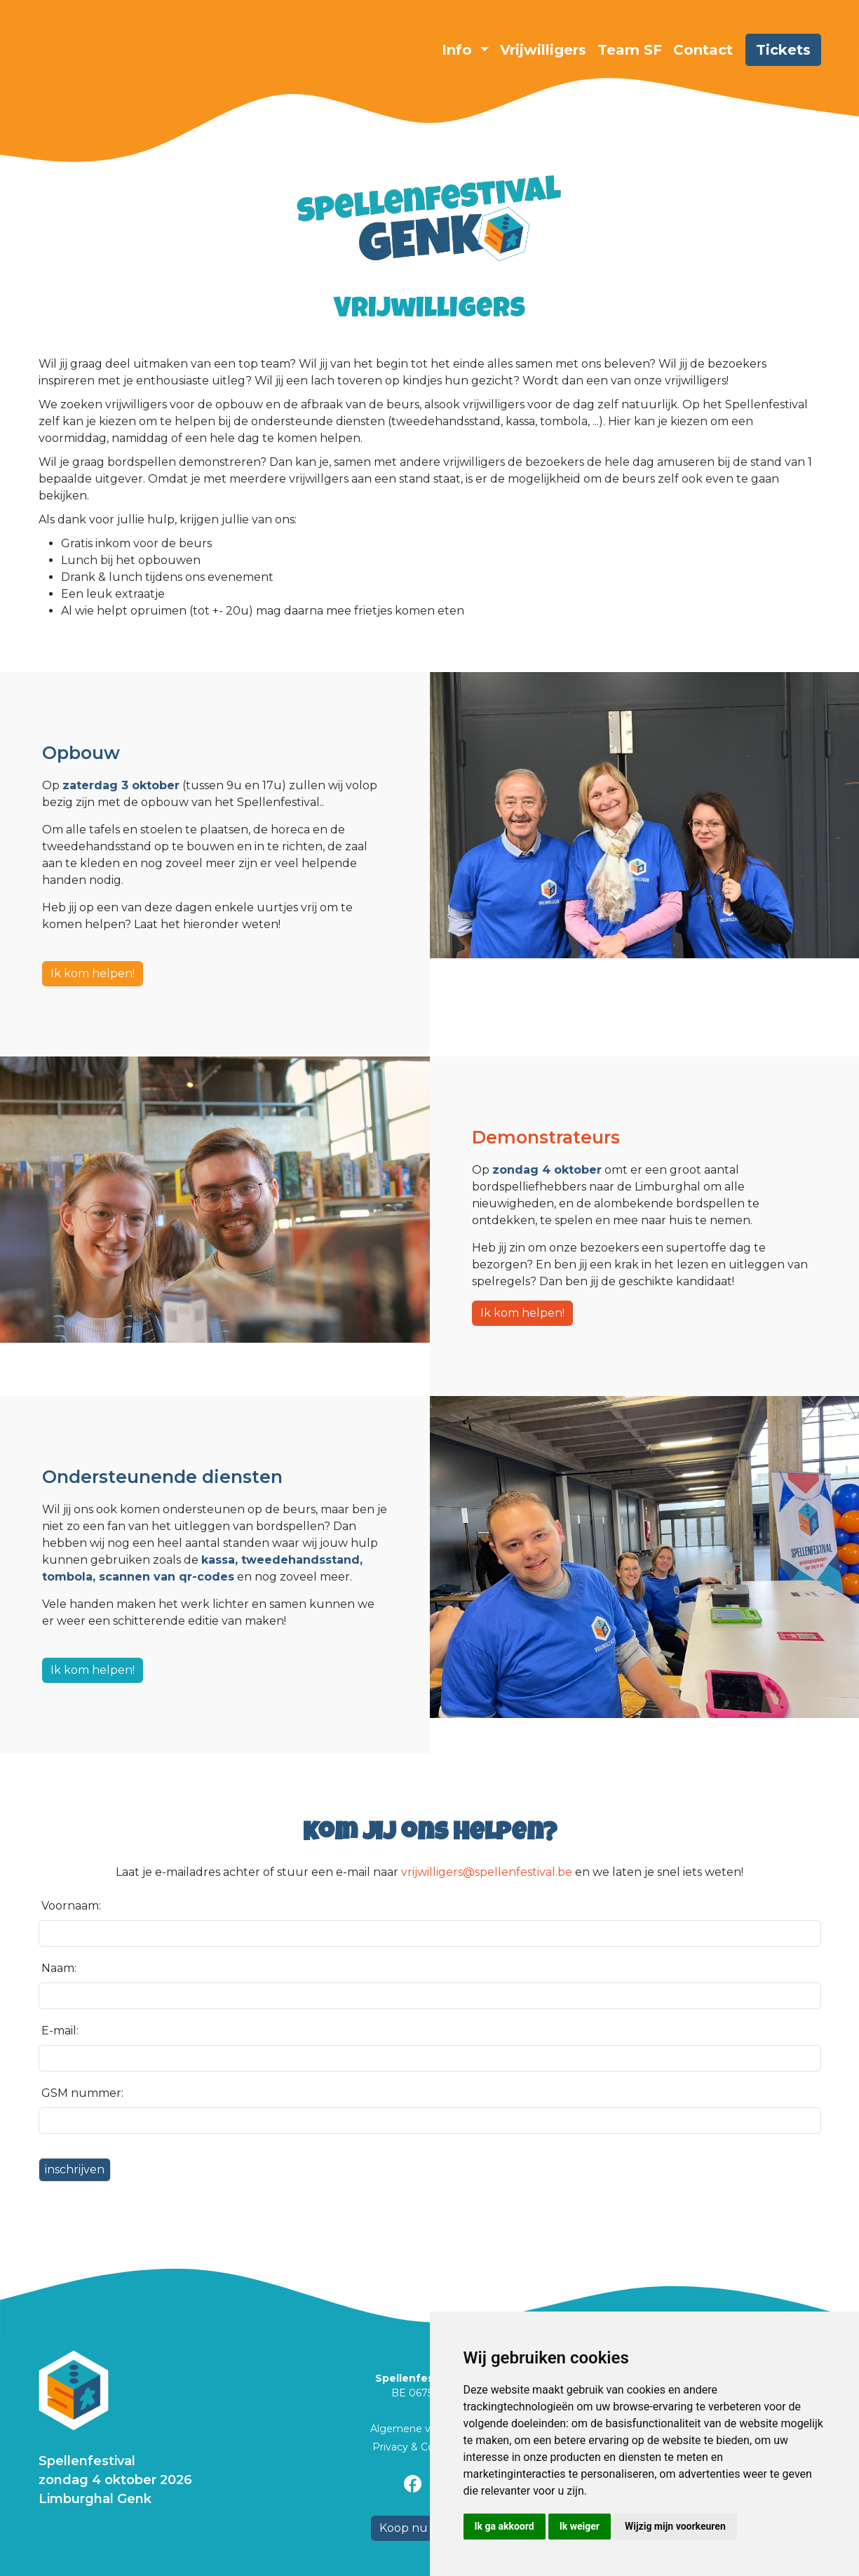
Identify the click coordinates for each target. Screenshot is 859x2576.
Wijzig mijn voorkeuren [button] (675, 2526)
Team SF (629, 49)
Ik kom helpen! (92, 973)
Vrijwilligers (543, 49)
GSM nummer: (82, 2093)
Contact (703, 49)
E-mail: (60, 2030)
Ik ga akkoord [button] (504, 2526)
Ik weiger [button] (580, 2526)
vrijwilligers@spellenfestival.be (486, 1872)
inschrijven (74, 2169)
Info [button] (459, 49)
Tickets (783, 49)
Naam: (58, 1968)
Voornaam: (71, 1905)
